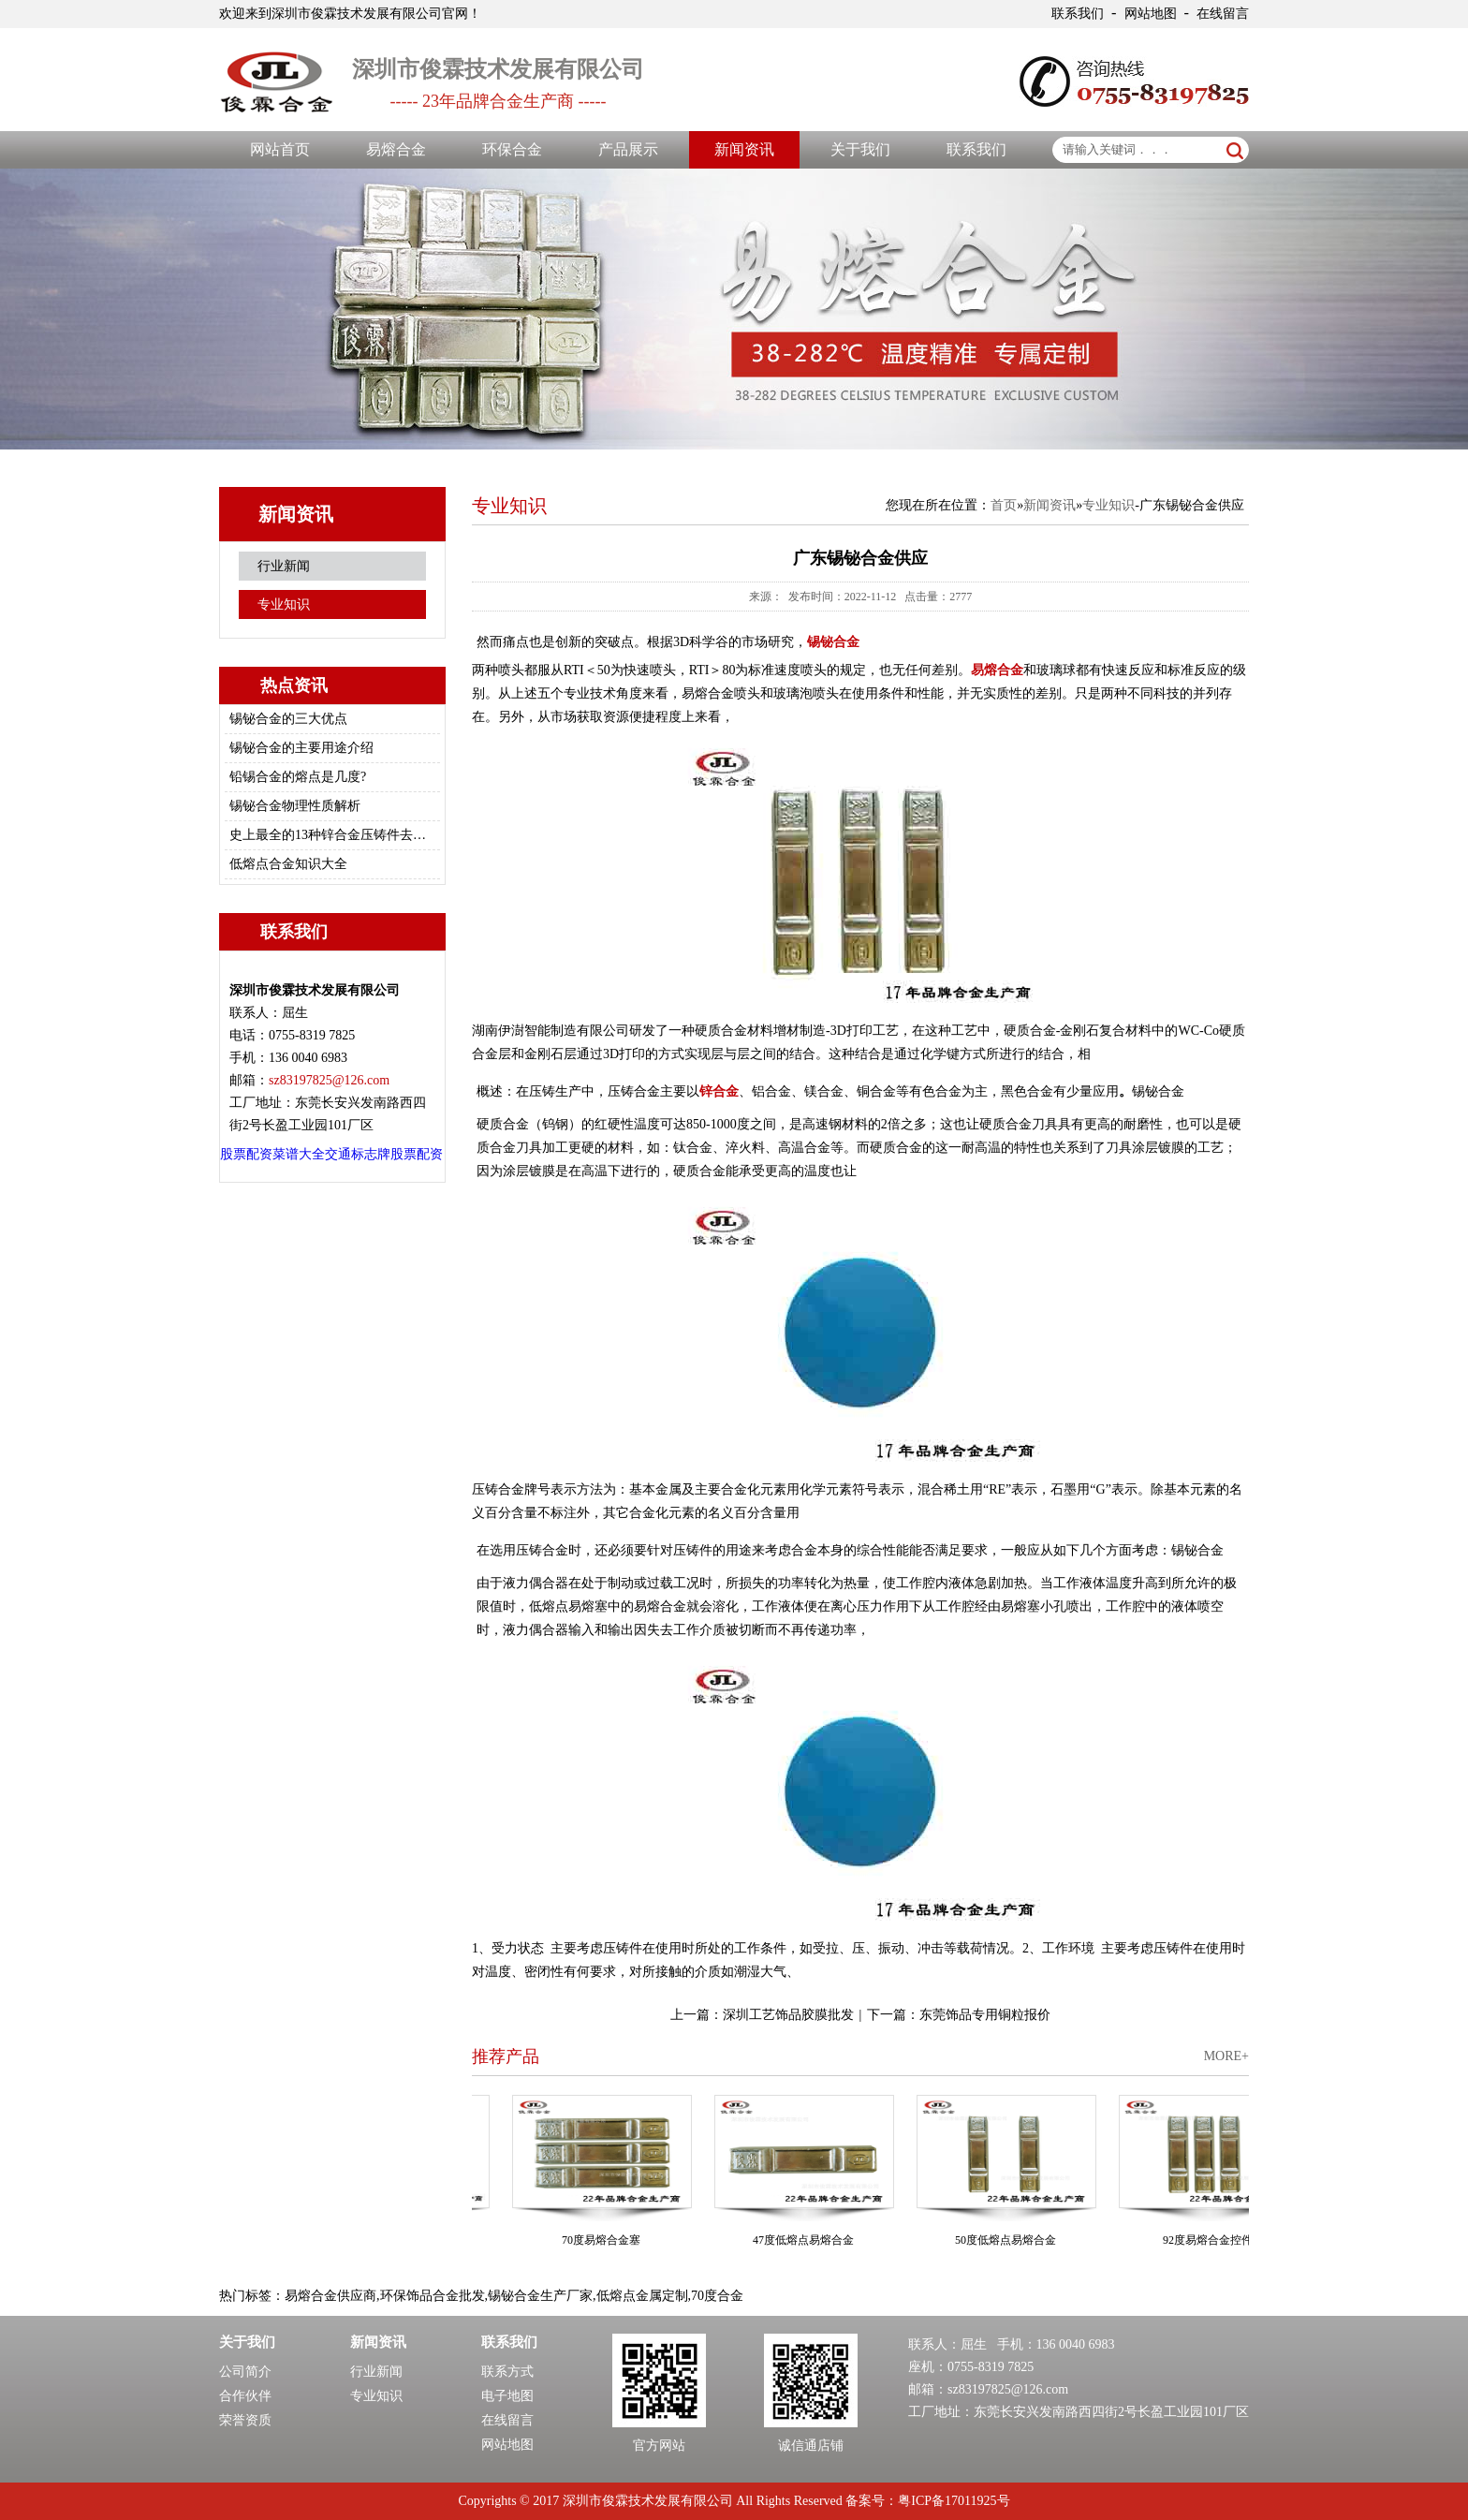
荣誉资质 (245, 2420)
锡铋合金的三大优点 (288, 719)
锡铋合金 (833, 642)
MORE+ (1226, 2056)
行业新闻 (283, 566)
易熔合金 (396, 149)
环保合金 (512, 149)
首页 (1004, 505)
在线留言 (1222, 14)
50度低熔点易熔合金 (1010, 2240)
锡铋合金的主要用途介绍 (301, 748)
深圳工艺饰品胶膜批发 (788, 2015)
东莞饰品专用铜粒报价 (984, 2015)
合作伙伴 (245, 2396)
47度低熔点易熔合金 (808, 2240)
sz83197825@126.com (1007, 2389)
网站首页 (280, 149)
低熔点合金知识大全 (288, 864)
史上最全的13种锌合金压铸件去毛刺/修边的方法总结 (329, 835)
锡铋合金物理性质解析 (294, 806)
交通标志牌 (357, 1154)
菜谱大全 (298, 1154)
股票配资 (246, 1154)
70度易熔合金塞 (605, 2240)
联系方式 (507, 2372)
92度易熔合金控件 (1212, 2240)
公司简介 (245, 2372)
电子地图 (507, 2396)
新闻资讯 (744, 149)
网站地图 (1150, 14)
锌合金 (719, 1091)
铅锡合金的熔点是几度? (297, 777)
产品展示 (628, 149)
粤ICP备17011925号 (953, 2501)
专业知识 (283, 604)
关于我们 (860, 149)
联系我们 (1077, 14)
